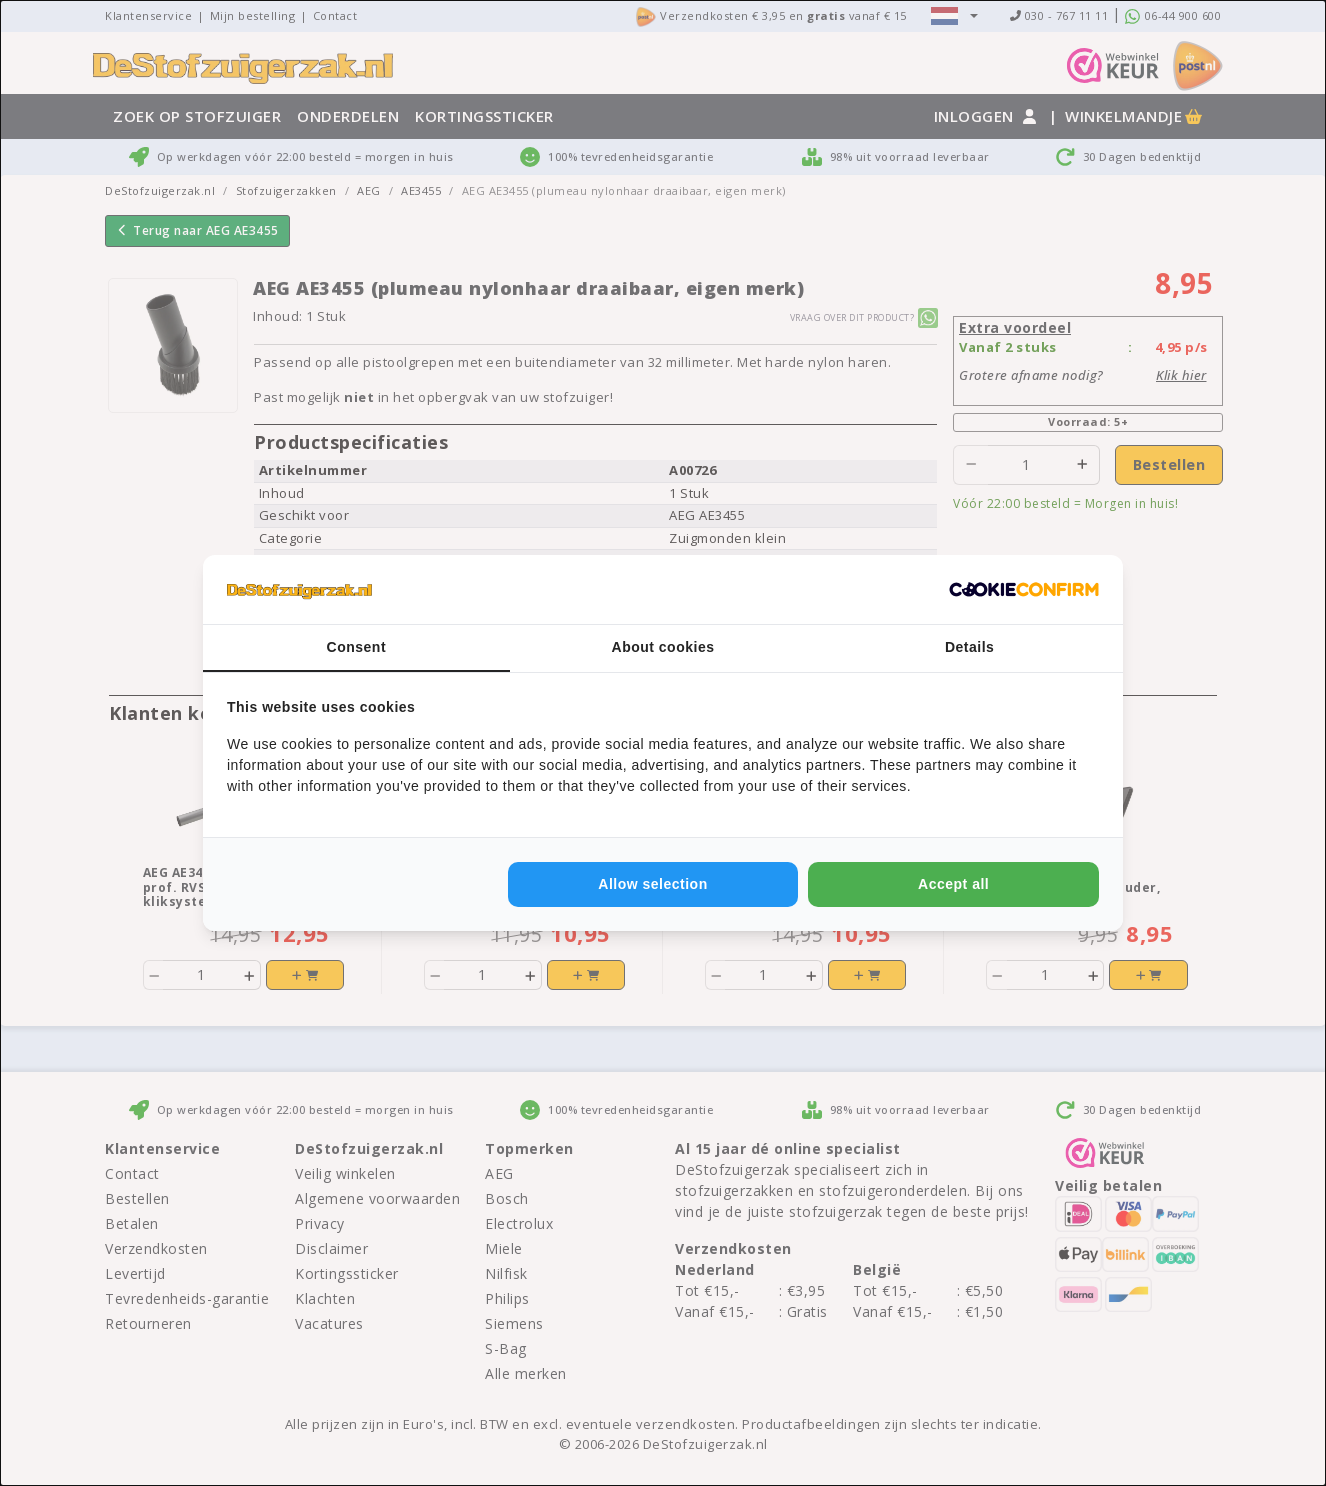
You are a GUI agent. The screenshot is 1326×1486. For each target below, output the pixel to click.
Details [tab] (969, 647)
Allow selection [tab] (652, 884)
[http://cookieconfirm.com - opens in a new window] (1024, 590)
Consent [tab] (357, 647)
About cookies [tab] (663, 647)
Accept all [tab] (953, 884)
